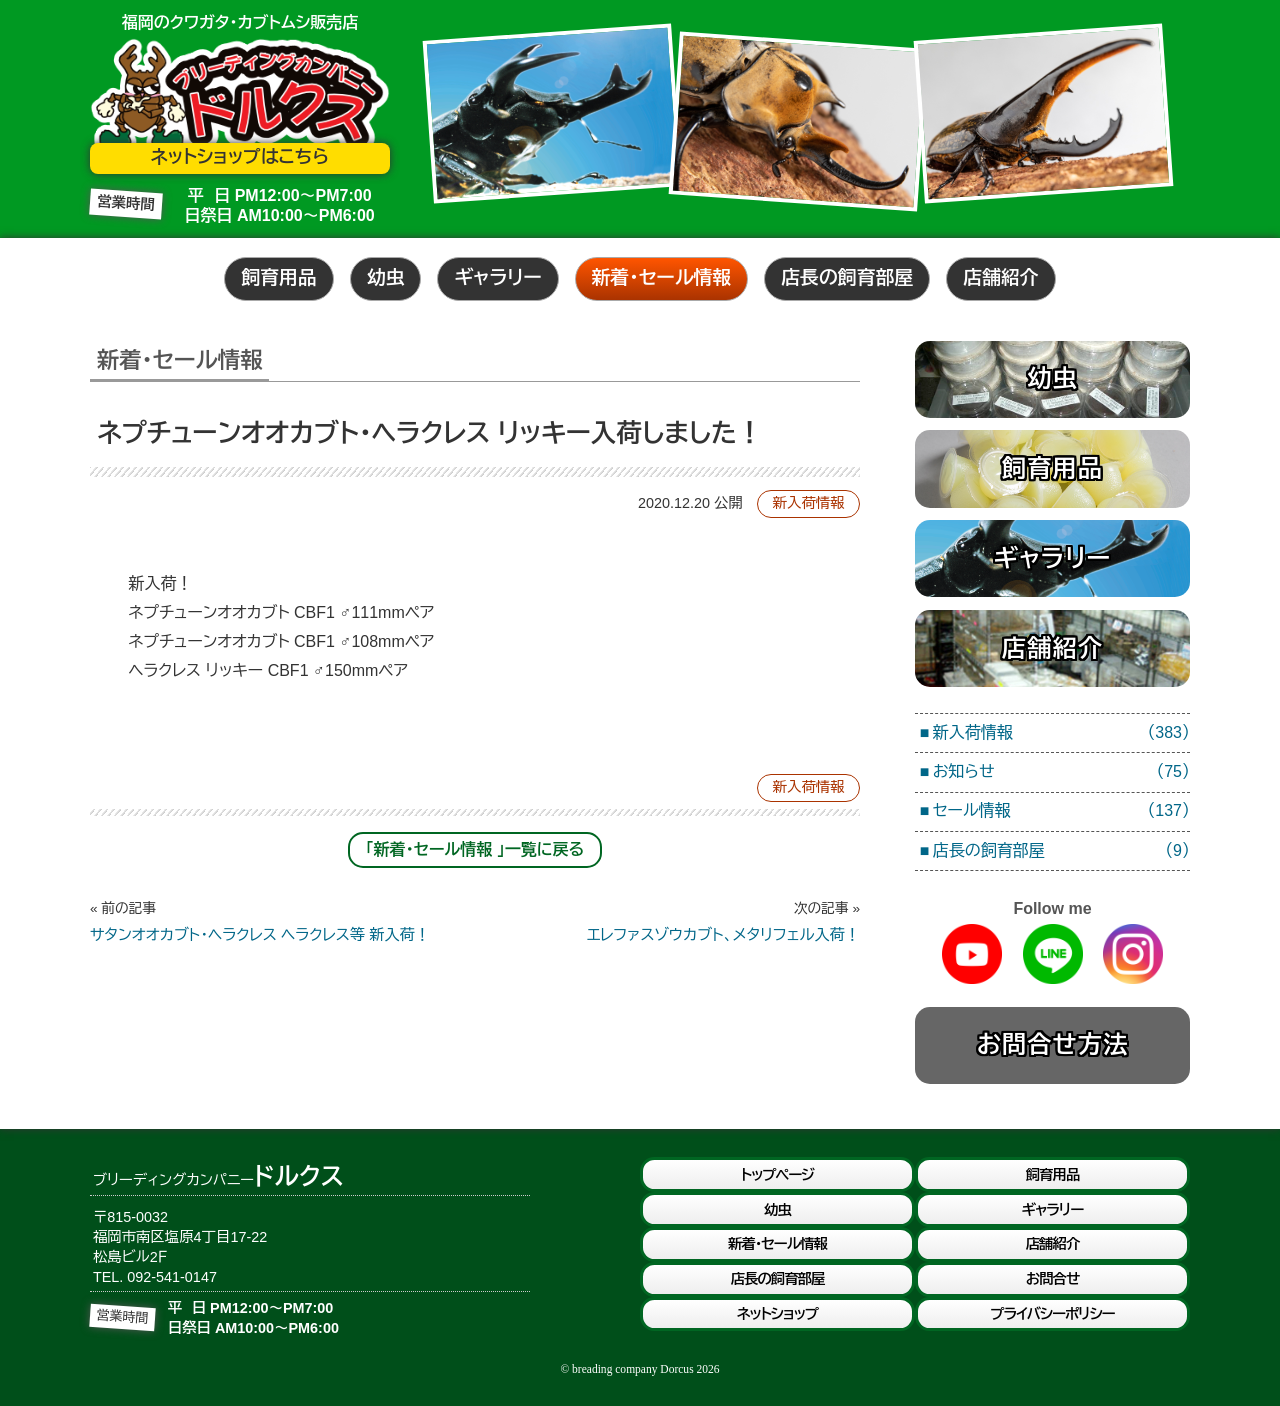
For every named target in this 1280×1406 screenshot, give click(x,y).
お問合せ (1052, 1279)
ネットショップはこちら (240, 157)
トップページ (777, 1175)
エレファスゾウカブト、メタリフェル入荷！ (667, 921)
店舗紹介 (1000, 277)
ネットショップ (777, 1314)
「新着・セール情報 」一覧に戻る (475, 849)
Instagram (1133, 954)
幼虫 (386, 277)
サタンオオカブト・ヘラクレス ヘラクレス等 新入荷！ (282, 921)
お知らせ (1061, 772)
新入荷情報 (809, 503)
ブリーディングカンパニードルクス (240, 96)
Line (1053, 954)
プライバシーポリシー (1052, 1314)
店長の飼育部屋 (847, 277)
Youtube (972, 954)
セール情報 (1061, 811)
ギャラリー (497, 277)
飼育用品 (278, 277)
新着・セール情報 (662, 277)
